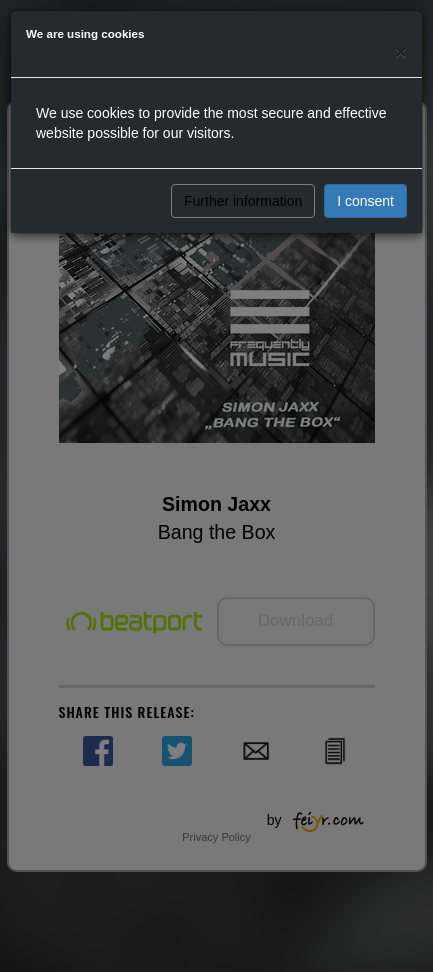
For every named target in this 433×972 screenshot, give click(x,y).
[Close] (401, 51)
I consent (365, 201)
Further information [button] (243, 201)
